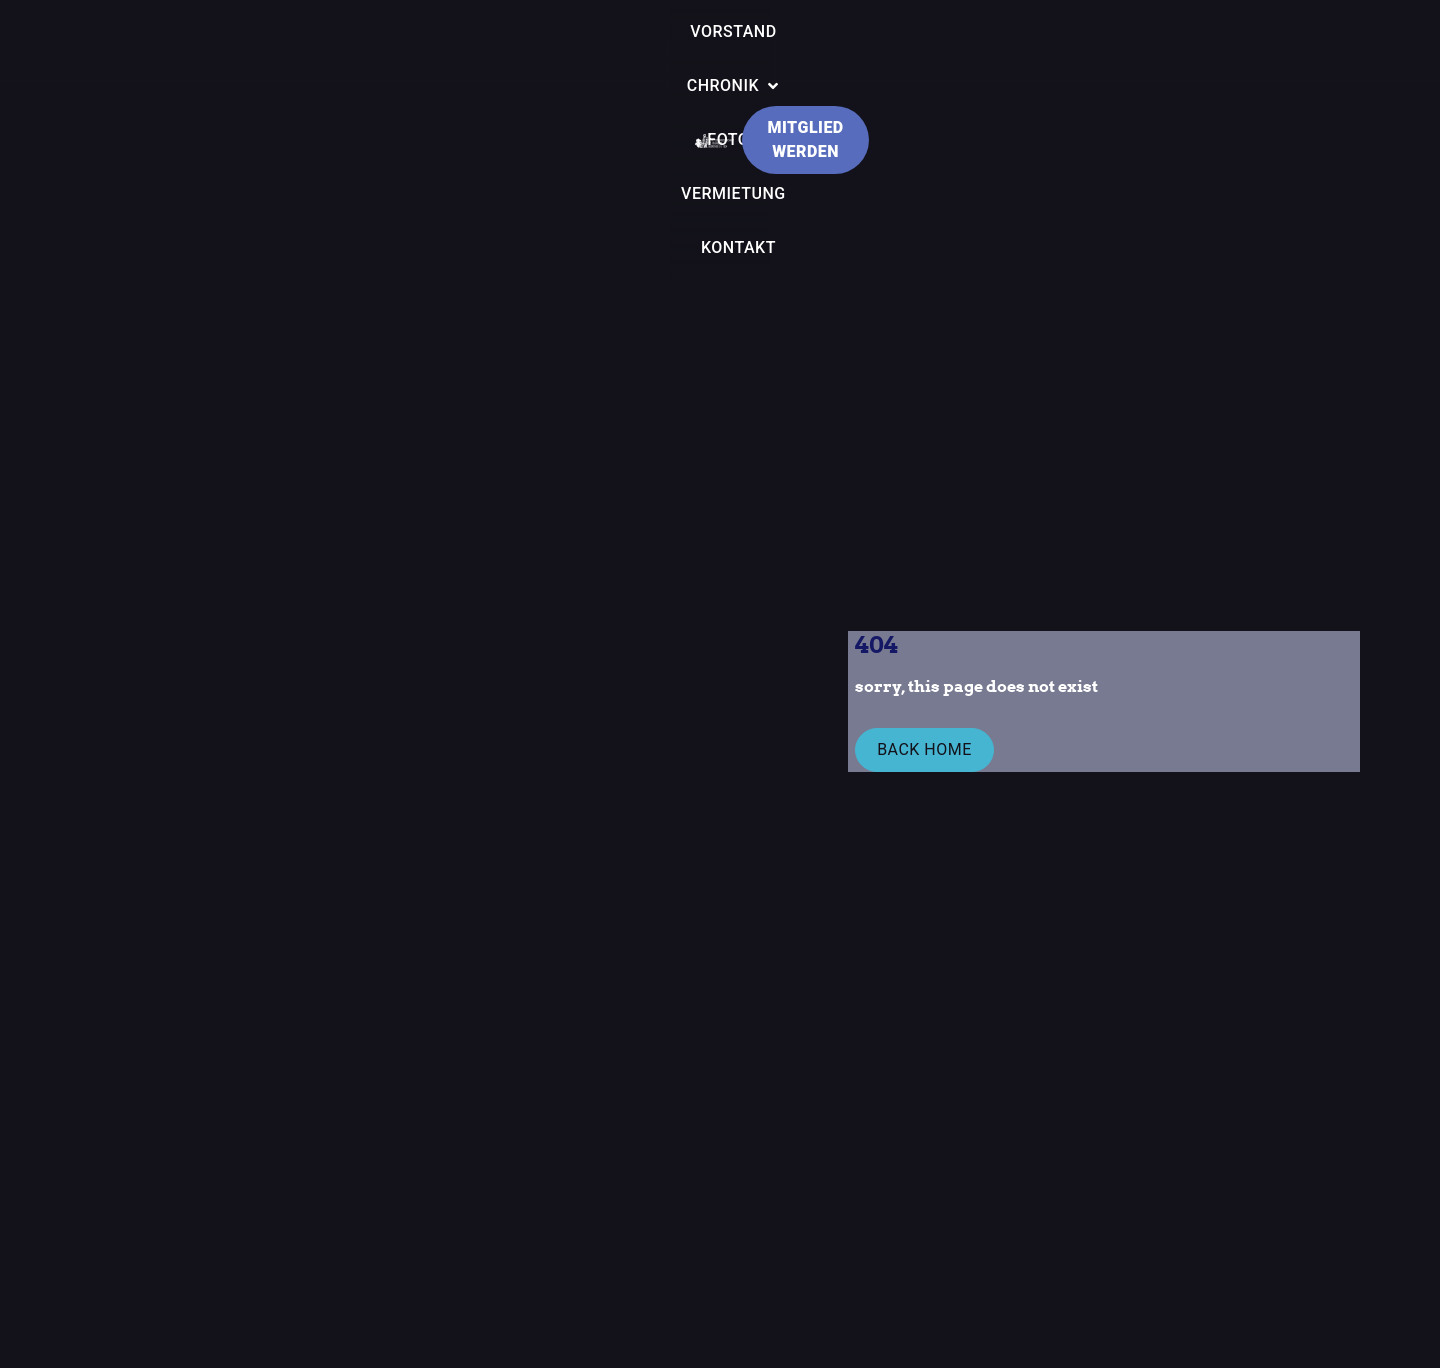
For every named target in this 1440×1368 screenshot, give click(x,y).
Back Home (921, 751)
